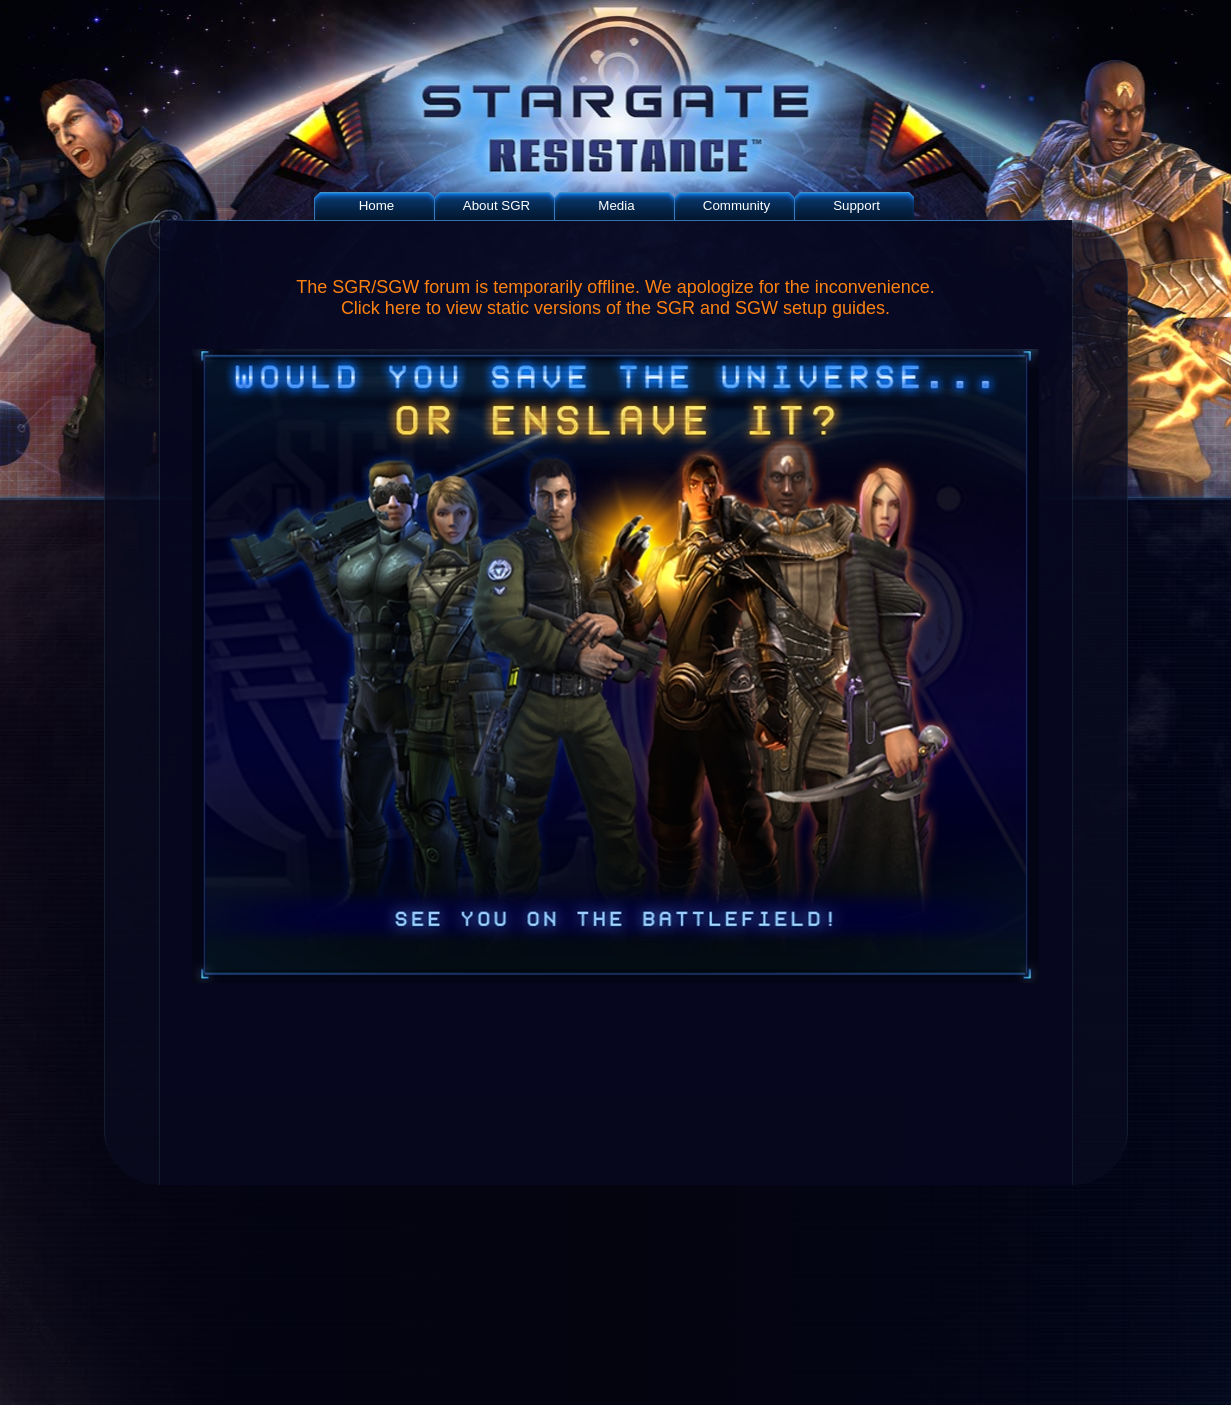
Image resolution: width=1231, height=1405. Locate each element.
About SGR (496, 205)
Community (736, 205)
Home (377, 205)
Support (856, 205)
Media (616, 205)
